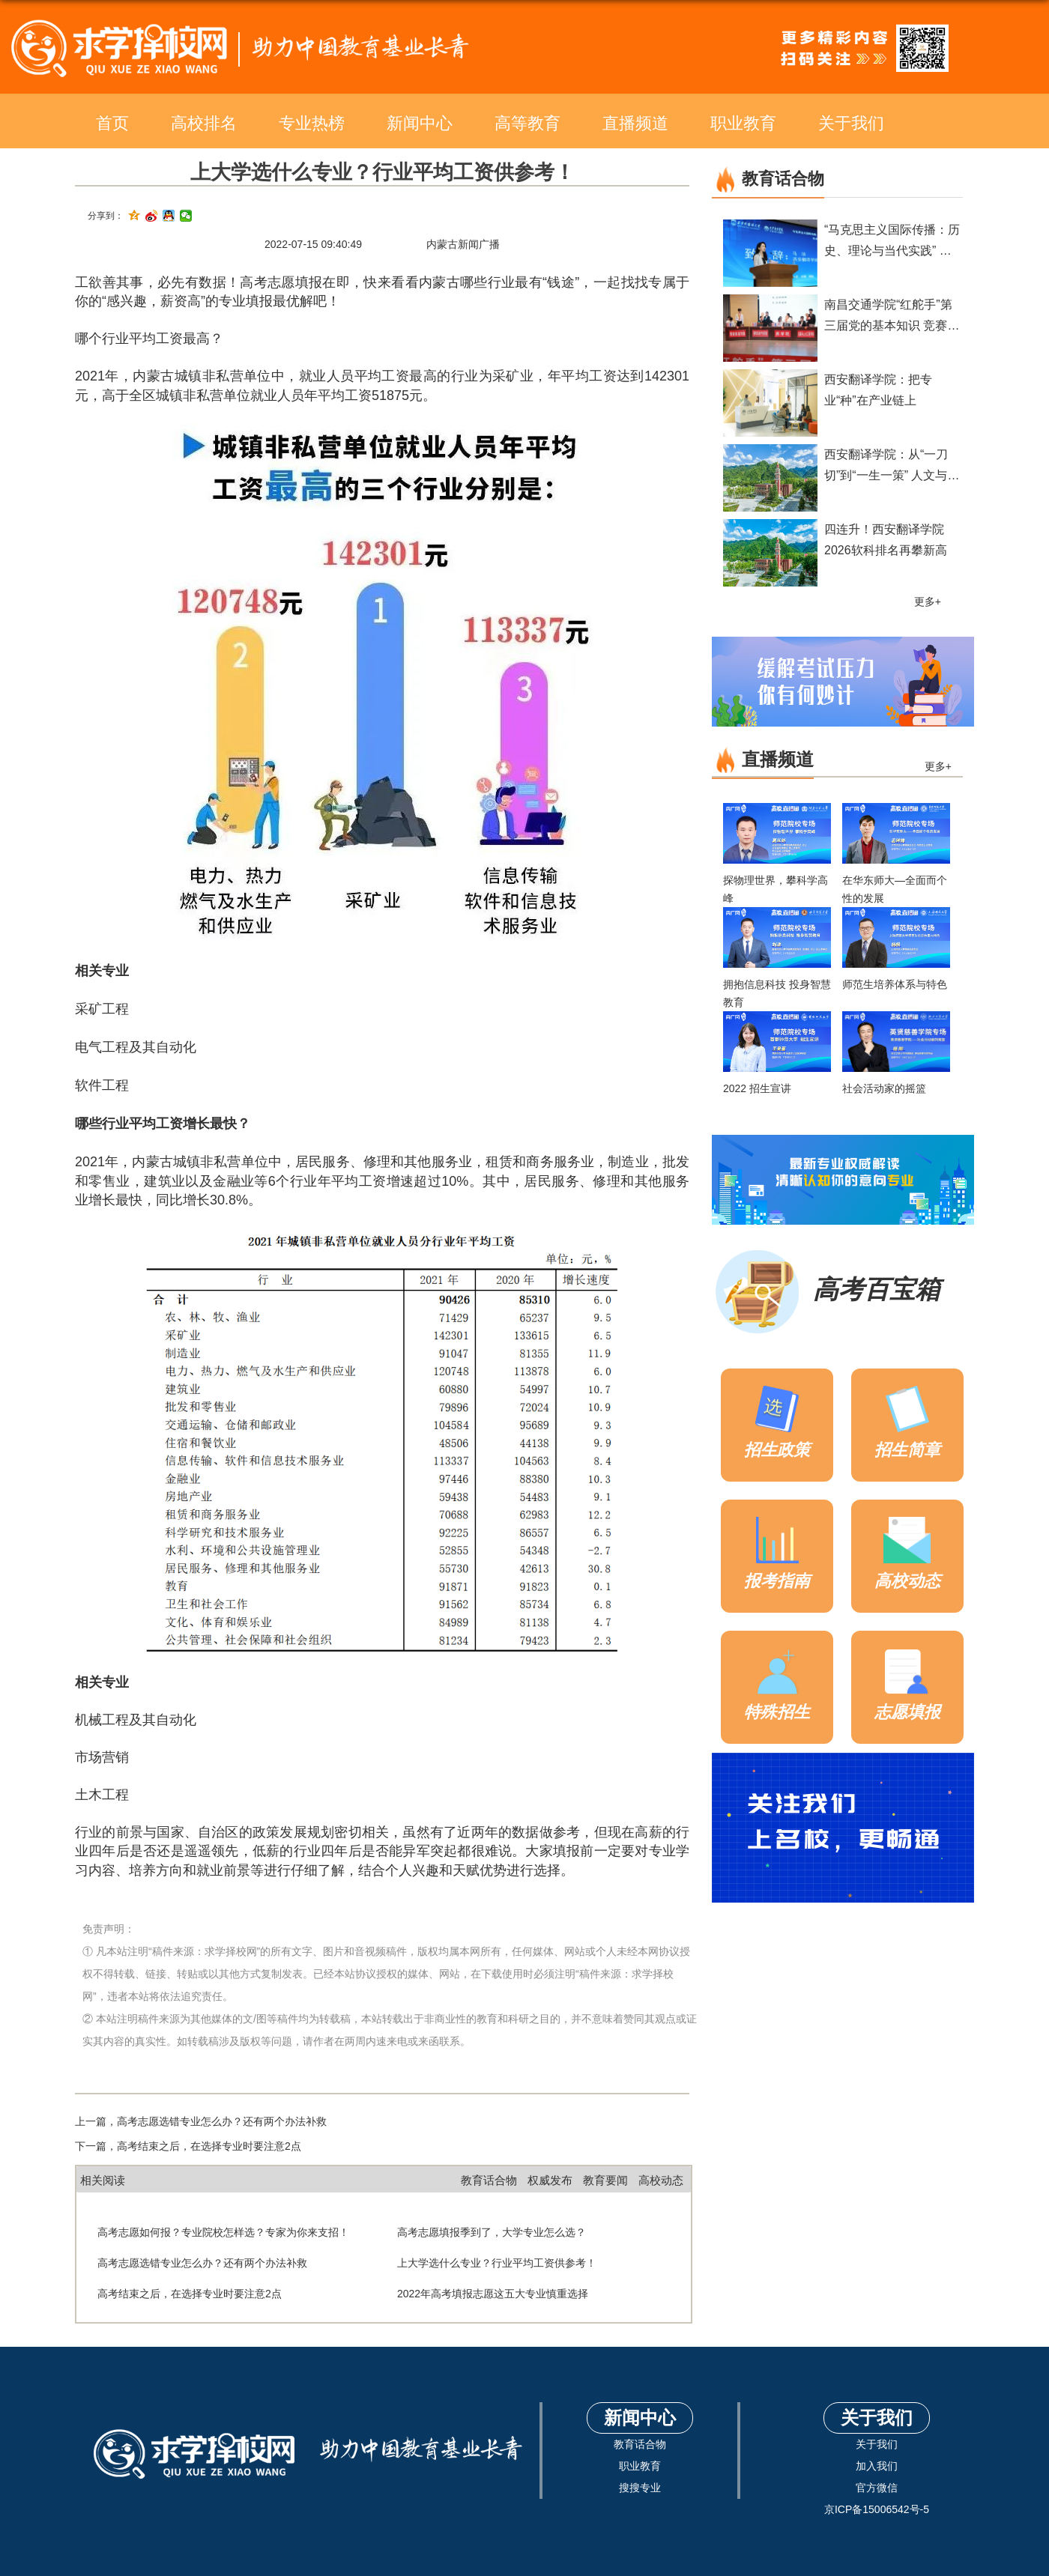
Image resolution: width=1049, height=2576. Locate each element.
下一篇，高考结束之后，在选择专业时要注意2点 (188, 2146)
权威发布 (549, 2180)
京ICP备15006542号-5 (876, 2509)
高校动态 (660, 2180)
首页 (112, 123)
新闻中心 (420, 123)
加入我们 (877, 2466)
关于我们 (851, 123)
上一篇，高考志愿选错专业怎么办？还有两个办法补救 (201, 2121)
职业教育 (743, 123)
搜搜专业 (640, 2488)
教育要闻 (605, 2180)
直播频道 (635, 123)
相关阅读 (102, 2180)
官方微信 (877, 2488)
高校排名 (204, 123)
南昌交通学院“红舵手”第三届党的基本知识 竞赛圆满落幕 (891, 325)
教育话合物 (489, 2180)
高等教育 (527, 123)
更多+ (927, 601)
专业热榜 (312, 123)
